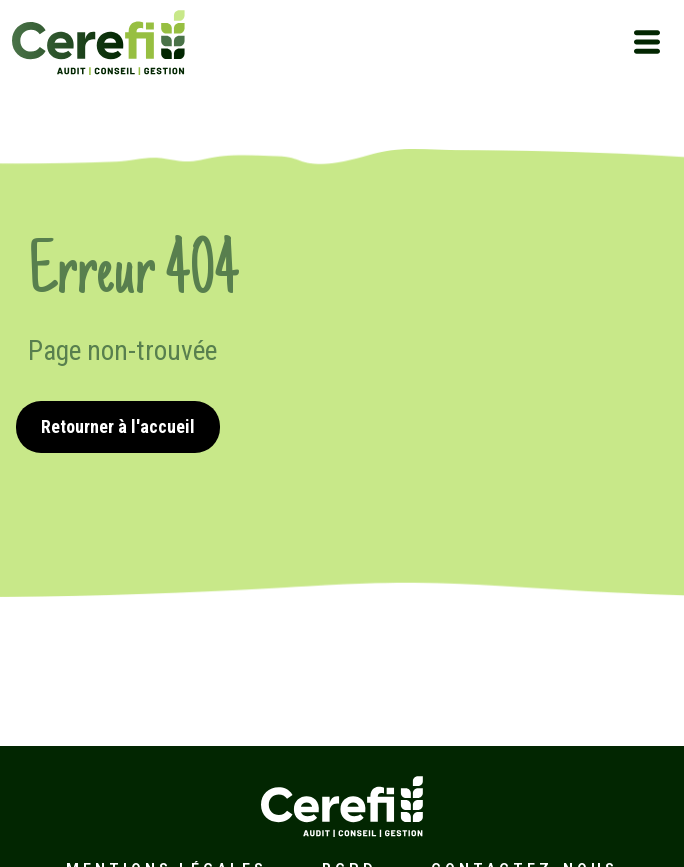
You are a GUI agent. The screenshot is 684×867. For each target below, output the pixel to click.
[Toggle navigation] (647, 42)
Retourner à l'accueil (118, 426)
